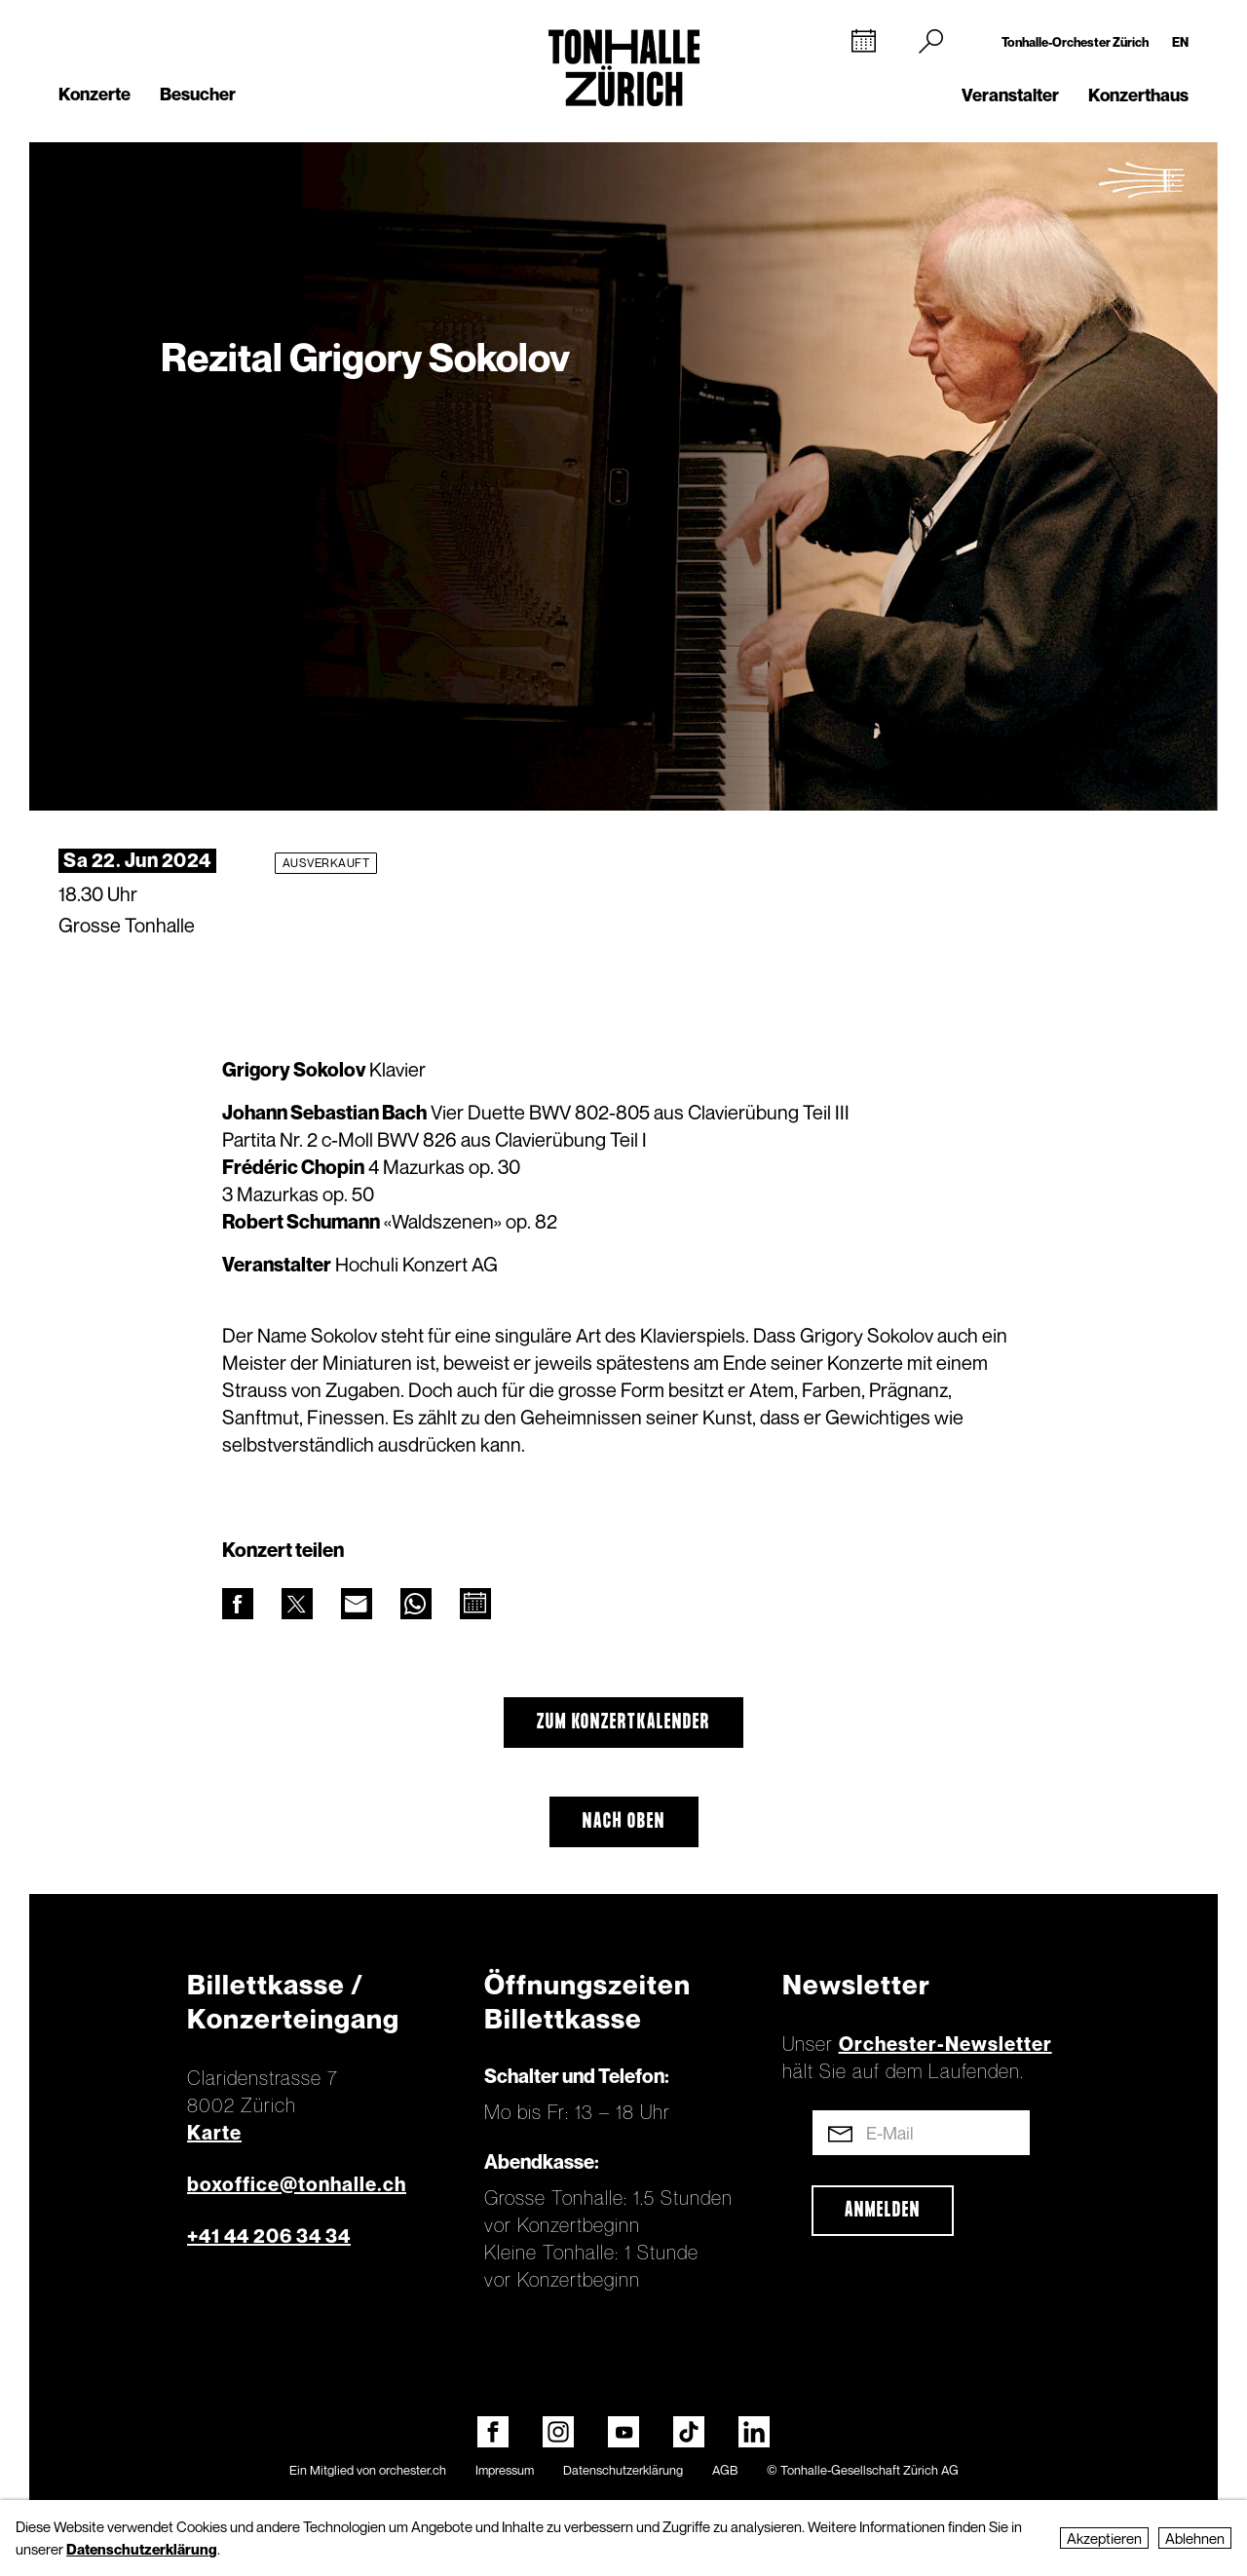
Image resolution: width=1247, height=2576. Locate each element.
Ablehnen (1195, 2538)
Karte (214, 2132)
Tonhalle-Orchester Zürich (1075, 42)
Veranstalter (1010, 95)
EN (1180, 42)
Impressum (504, 2470)
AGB (724, 2470)
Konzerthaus (1138, 95)
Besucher (198, 94)
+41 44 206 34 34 (269, 2236)
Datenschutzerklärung (623, 2470)
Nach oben (624, 1822)
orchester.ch (412, 2470)
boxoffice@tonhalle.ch (296, 2184)
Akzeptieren (1104, 2538)
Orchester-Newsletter (945, 2044)
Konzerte (94, 94)
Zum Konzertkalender (623, 1722)
